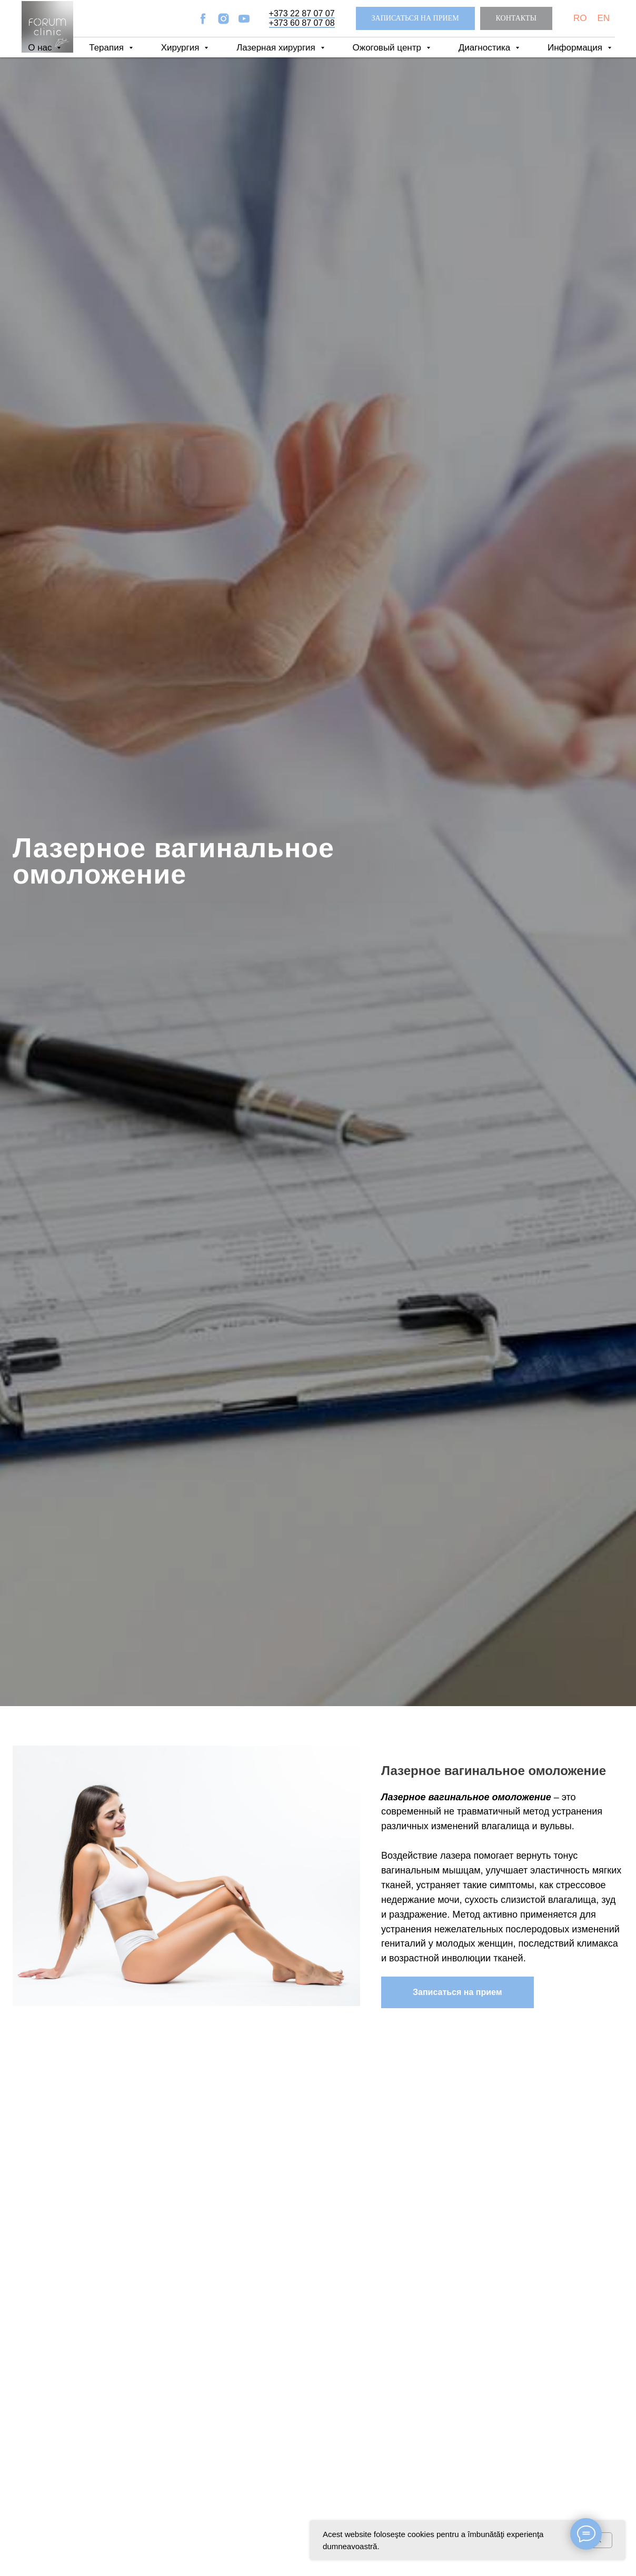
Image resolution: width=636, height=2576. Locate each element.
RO (580, 18)
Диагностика (486, 48)
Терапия (107, 48)
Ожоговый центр (388, 48)
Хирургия (181, 48)
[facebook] (203, 18)
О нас (41, 48)
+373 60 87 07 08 (302, 22)
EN (603, 18)
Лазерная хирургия (276, 48)
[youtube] (244, 18)
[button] (415, 19)
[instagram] (223, 18)
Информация (576, 48)
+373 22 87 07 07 (302, 13)
